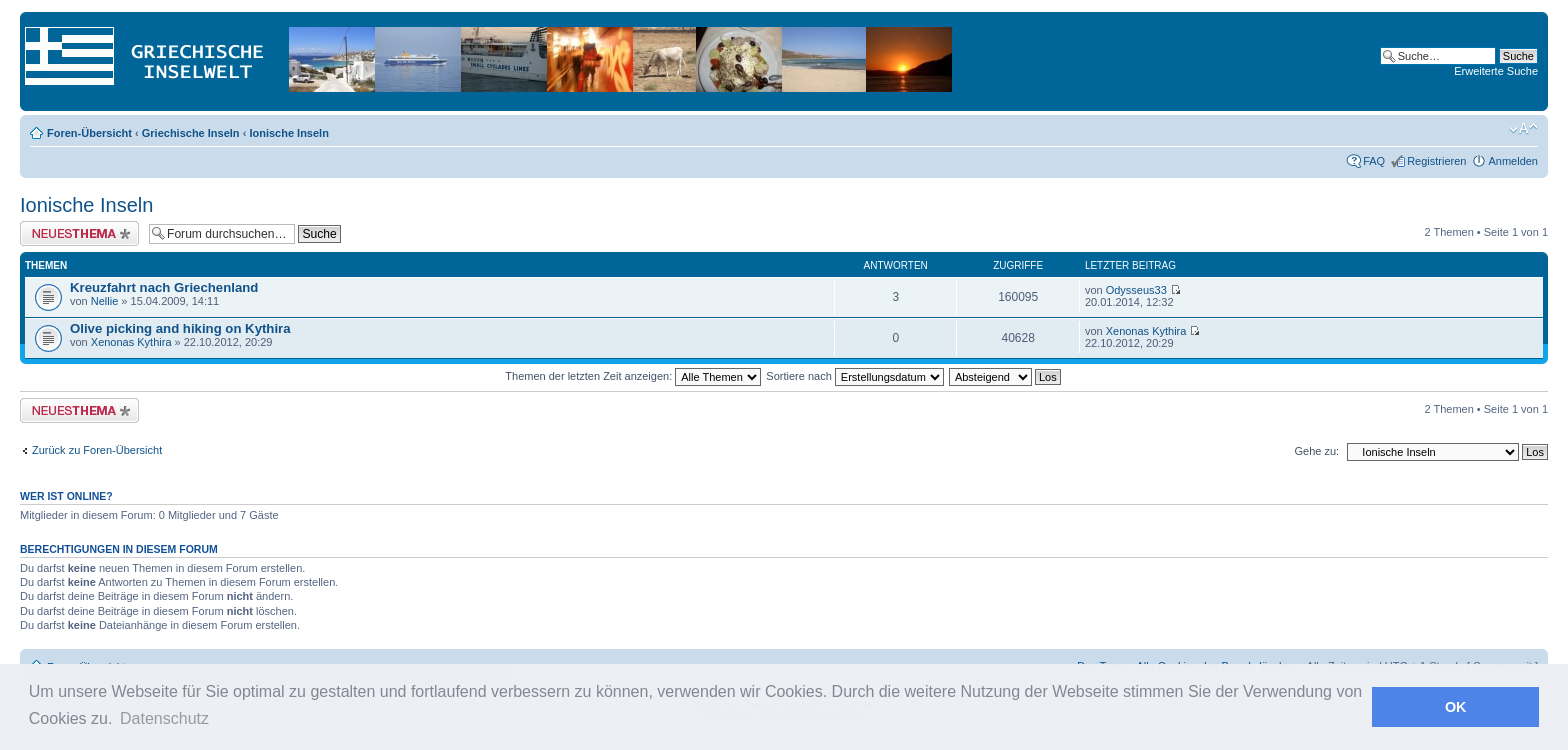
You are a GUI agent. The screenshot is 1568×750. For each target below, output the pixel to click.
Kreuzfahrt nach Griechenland (164, 287)
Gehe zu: (1316, 451)
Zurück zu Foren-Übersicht (97, 450)
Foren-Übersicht (89, 133)
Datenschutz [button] (164, 718)
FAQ (1374, 161)
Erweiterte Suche (1496, 71)
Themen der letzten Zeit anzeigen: (633, 376)
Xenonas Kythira (131, 342)
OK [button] (1456, 707)
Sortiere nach (854, 376)
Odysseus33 (1136, 290)
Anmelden (1513, 161)
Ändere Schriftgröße (1523, 129)
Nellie (105, 301)
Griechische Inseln (191, 133)
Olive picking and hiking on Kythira (180, 328)
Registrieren (1436, 161)
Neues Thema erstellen (79, 233)
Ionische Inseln (288, 133)
